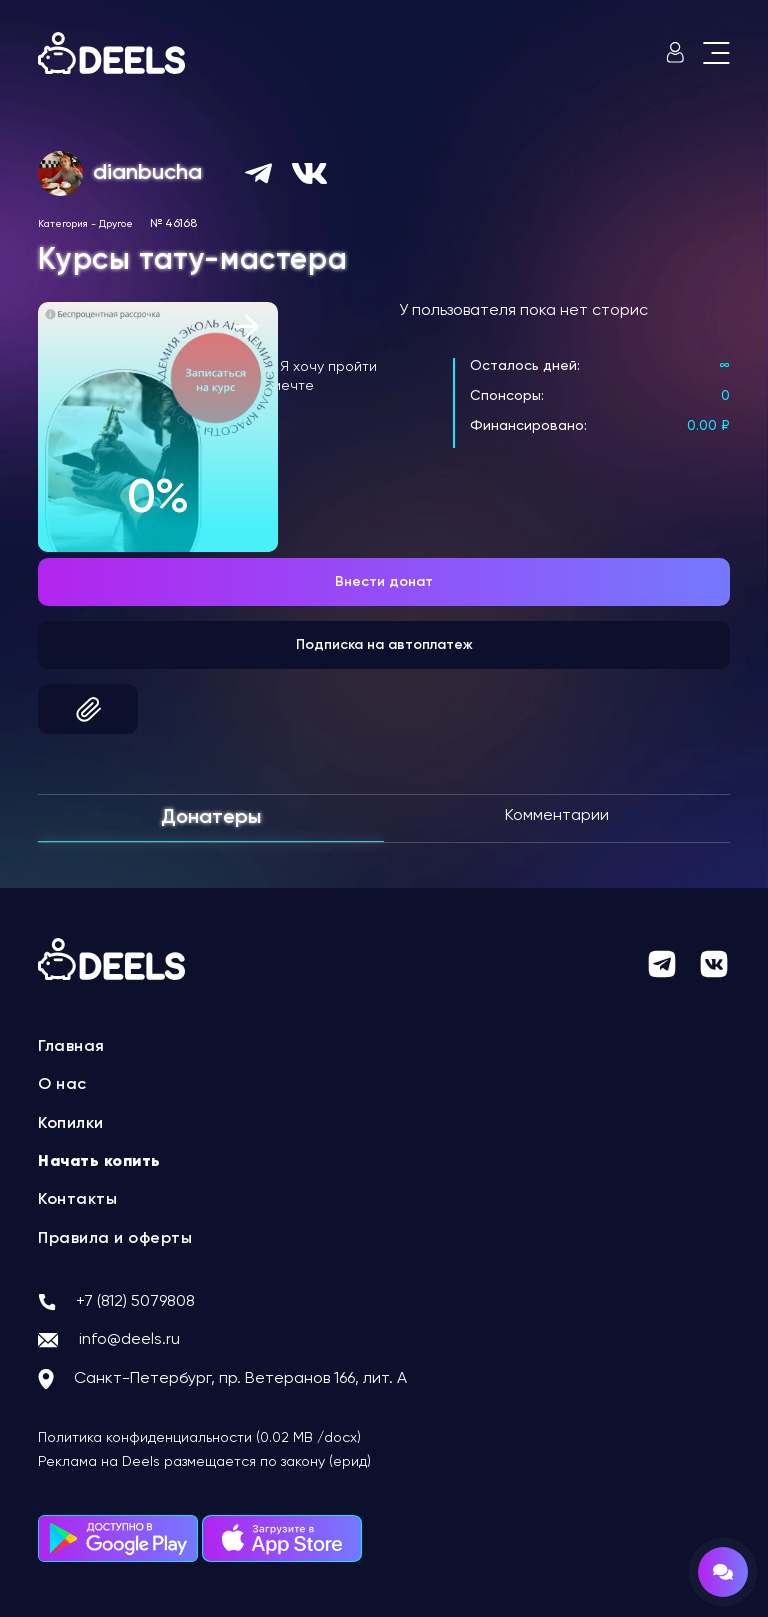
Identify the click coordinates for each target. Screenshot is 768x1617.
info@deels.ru (129, 1340)
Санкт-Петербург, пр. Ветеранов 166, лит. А (240, 1379)
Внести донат (384, 582)
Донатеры (211, 818)
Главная (71, 1047)
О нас (62, 1085)
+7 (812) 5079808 (135, 1302)
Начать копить (99, 1162)
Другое (116, 224)
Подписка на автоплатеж (384, 645)
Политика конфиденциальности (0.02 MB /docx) (199, 1438)
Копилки (71, 1124)
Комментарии (557, 816)
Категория (63, 224)
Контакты (77, 1200)
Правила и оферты (115, 1239)
